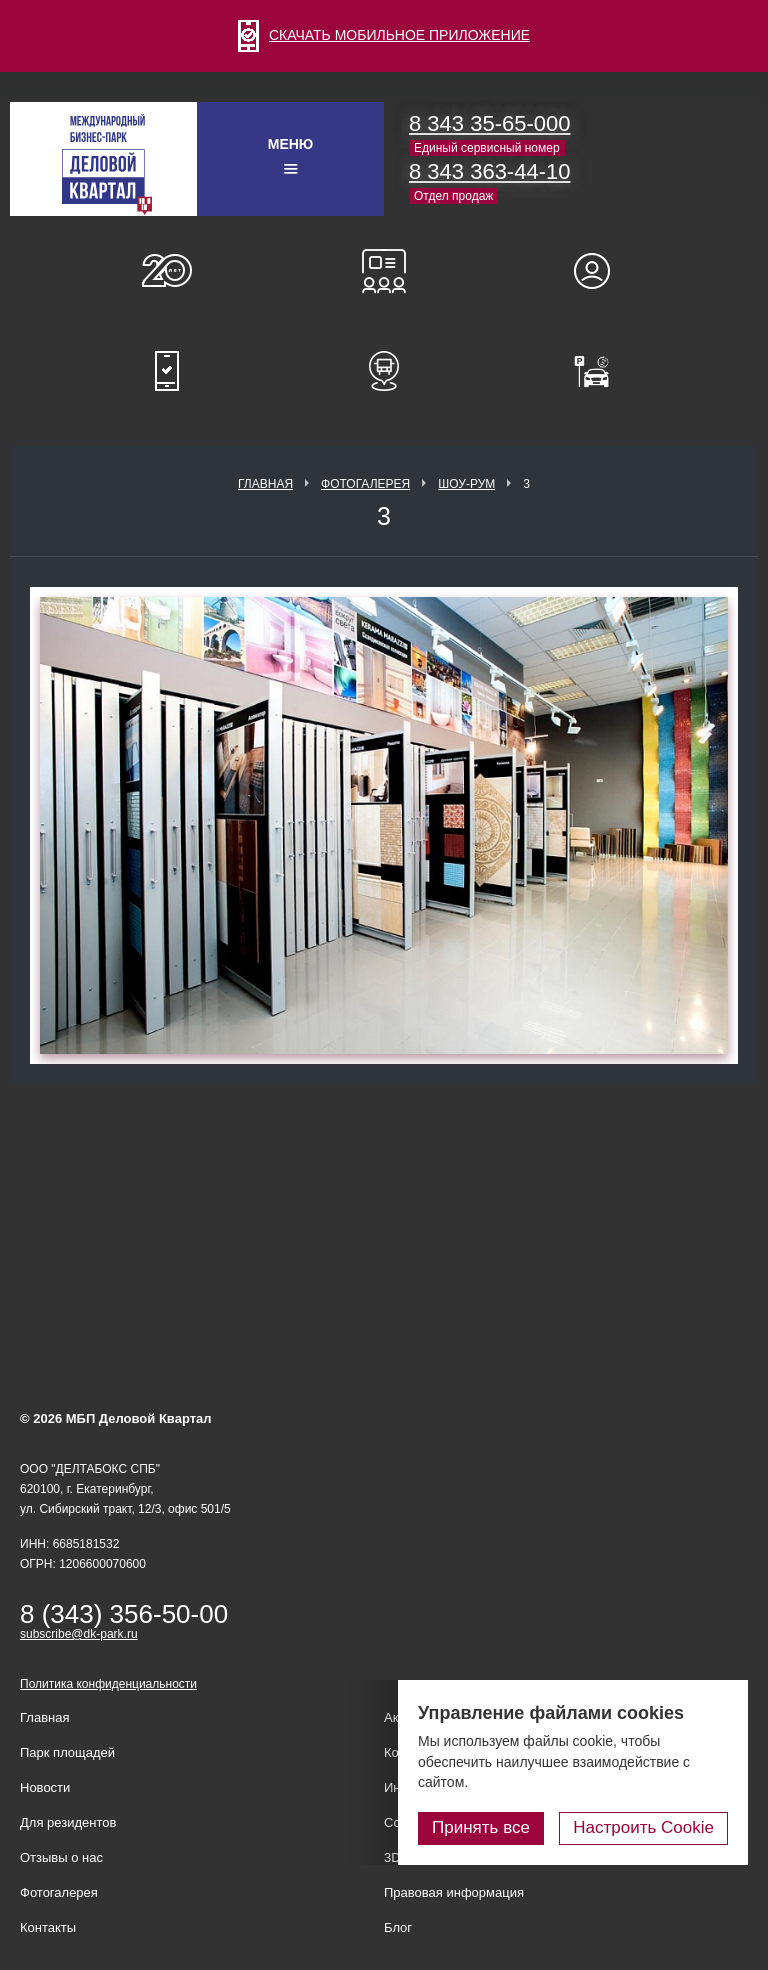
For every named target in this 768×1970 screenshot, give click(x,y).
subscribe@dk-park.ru (79, 1634)
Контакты (48, 1927)
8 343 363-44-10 (489, 171)
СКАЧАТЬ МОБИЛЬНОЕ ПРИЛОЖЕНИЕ (384, 35)
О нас (167, 271)
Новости (45, 1787)
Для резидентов (601, 271)
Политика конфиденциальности (108, 1684)
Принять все (481, 1827)
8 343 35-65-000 (489, 123)
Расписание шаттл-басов (384, 371)
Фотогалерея (365, 484)
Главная (265, 484)
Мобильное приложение (167, 371)
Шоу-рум (466, 484)
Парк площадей (67, 1752)
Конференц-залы (384, 271)
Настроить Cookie (643, 1827)
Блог (398, 1927)
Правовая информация (454, 1892)
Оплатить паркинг (601, 371)
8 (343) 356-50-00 (124, 1614)
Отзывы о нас (61, 1857)
